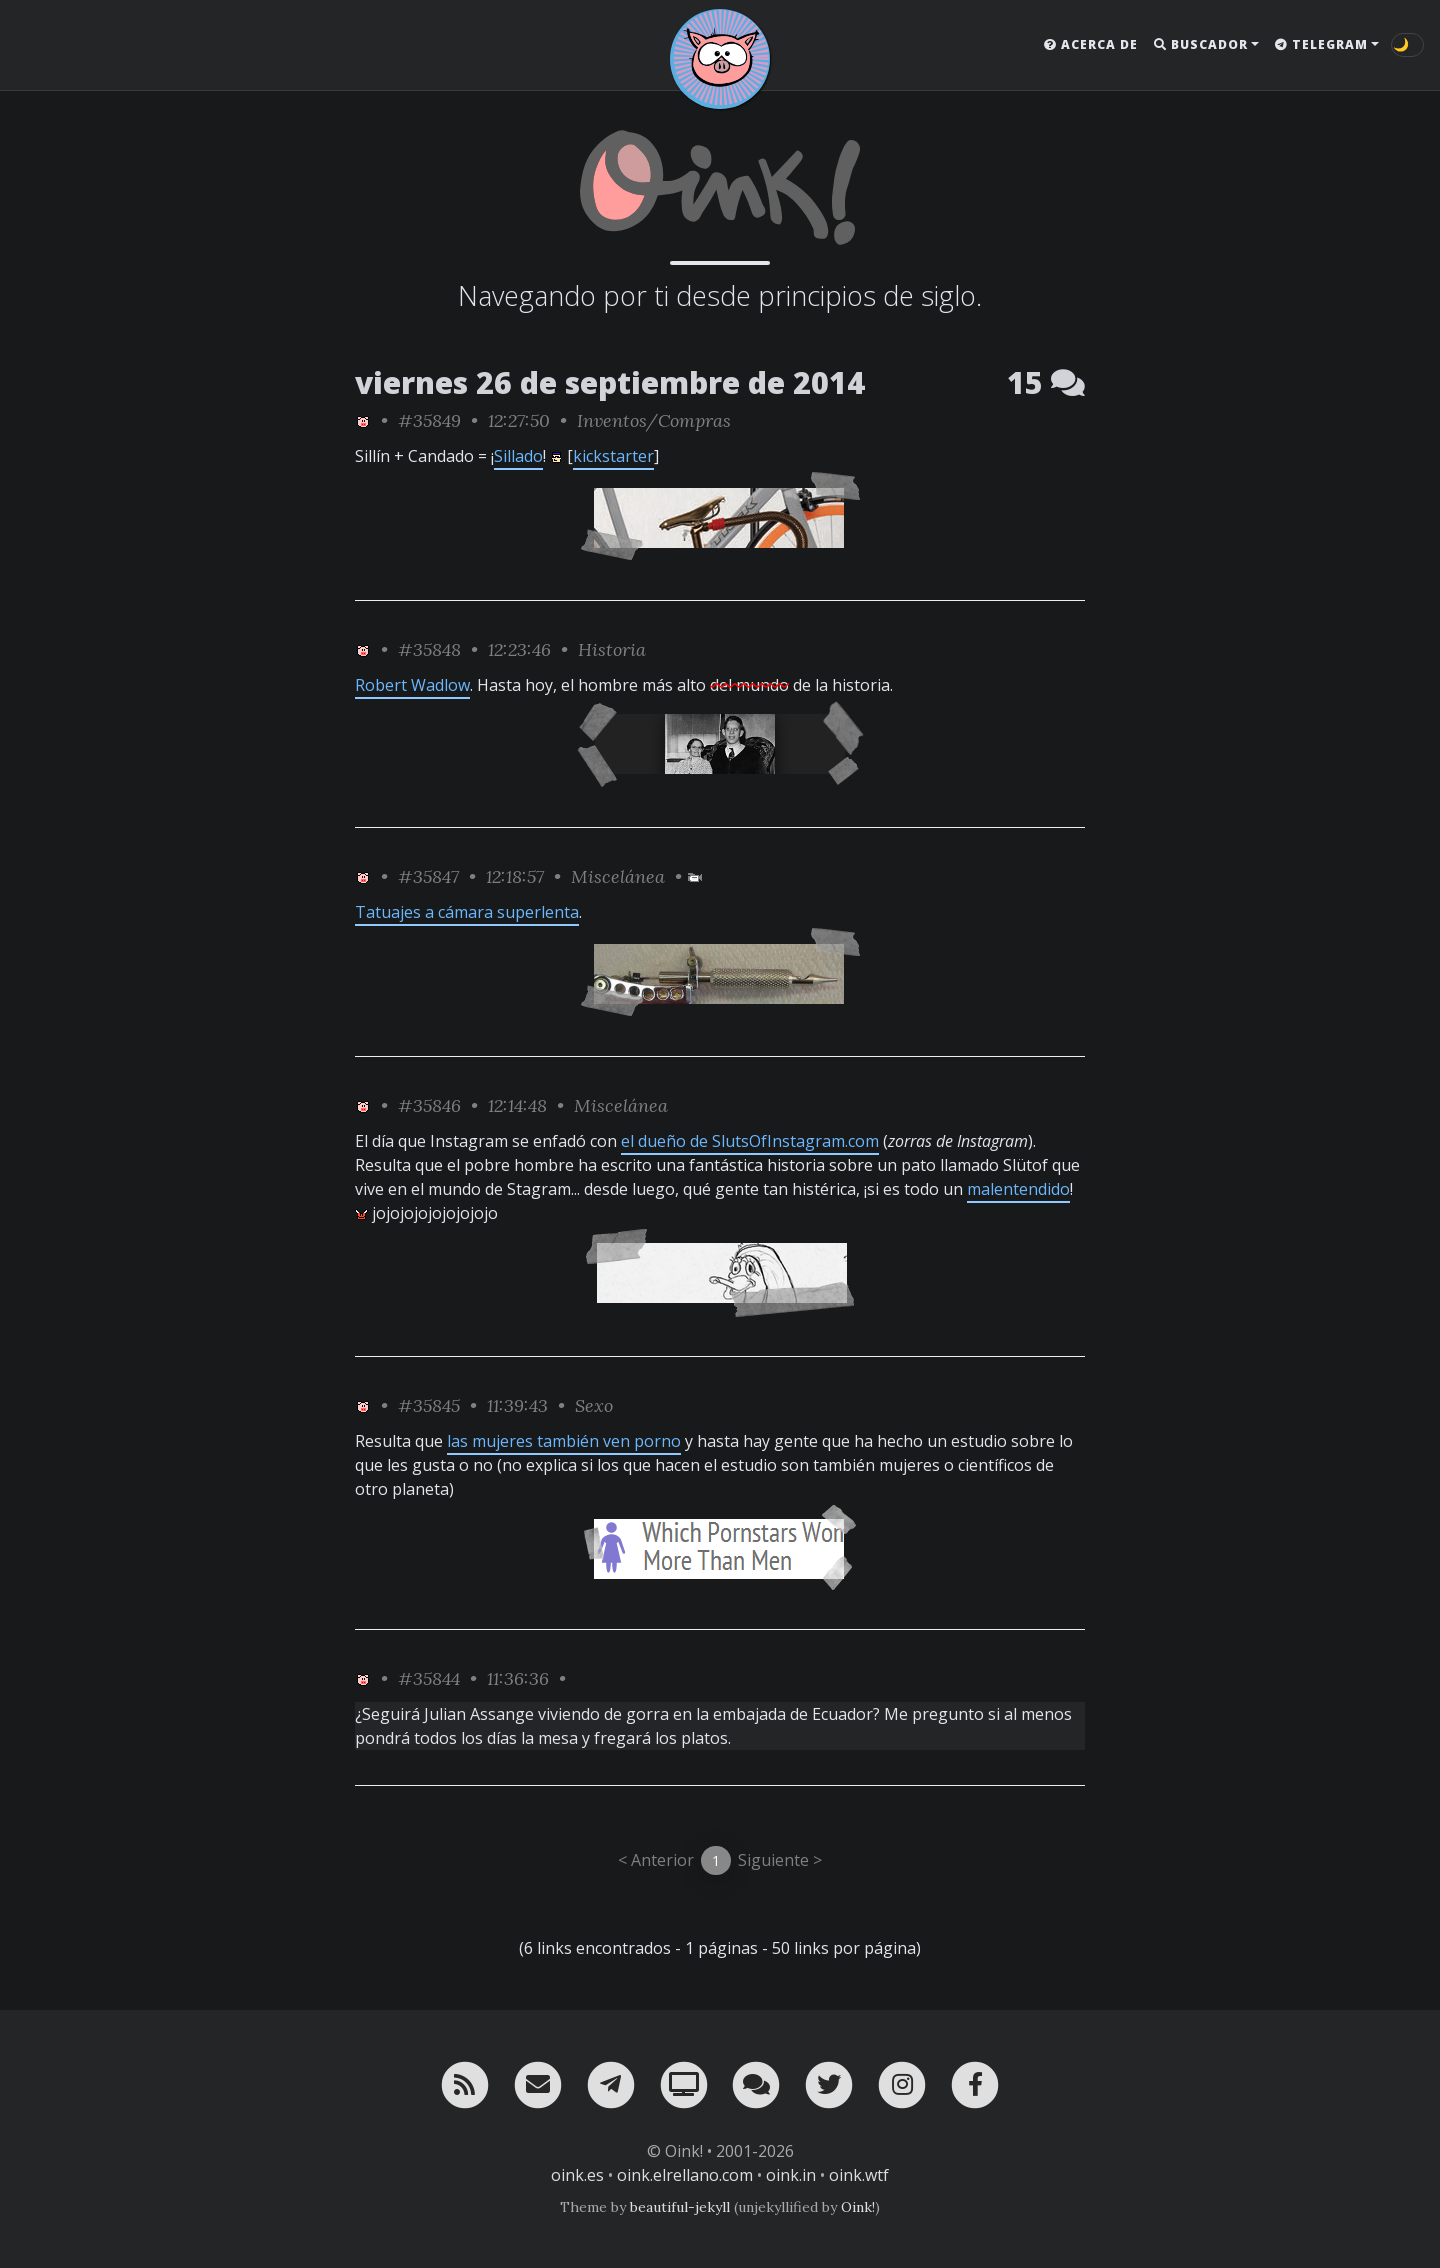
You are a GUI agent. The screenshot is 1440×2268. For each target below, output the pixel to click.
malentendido (1018, 1189)
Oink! (858, 2207)
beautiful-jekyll (680, 2207)
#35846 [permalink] (429, 1105)
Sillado (518, 456)
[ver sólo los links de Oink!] (363, 420)
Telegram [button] (1321, 44)
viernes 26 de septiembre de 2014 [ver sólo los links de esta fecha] (610, 382)
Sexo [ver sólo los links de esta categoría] (594, 1405)
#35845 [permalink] (429, 1405)
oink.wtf (859, 2175)
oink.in (791, 2175)
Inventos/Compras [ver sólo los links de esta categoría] (654, 420)
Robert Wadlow (412, 685)
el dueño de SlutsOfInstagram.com (750, 1141)
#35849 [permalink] (429, 420)
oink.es (577, 2175)
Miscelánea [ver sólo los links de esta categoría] (618, 876)
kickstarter (613, 456)
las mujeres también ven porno (564, 1441)
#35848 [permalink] (429, 649)
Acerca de (1091, 44)
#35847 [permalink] (428, 876)
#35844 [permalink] (429, 1678)
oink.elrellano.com (685, 2175)
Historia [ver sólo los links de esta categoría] (612, 649)
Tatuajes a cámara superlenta (467, 912)
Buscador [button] (1201, 44)
